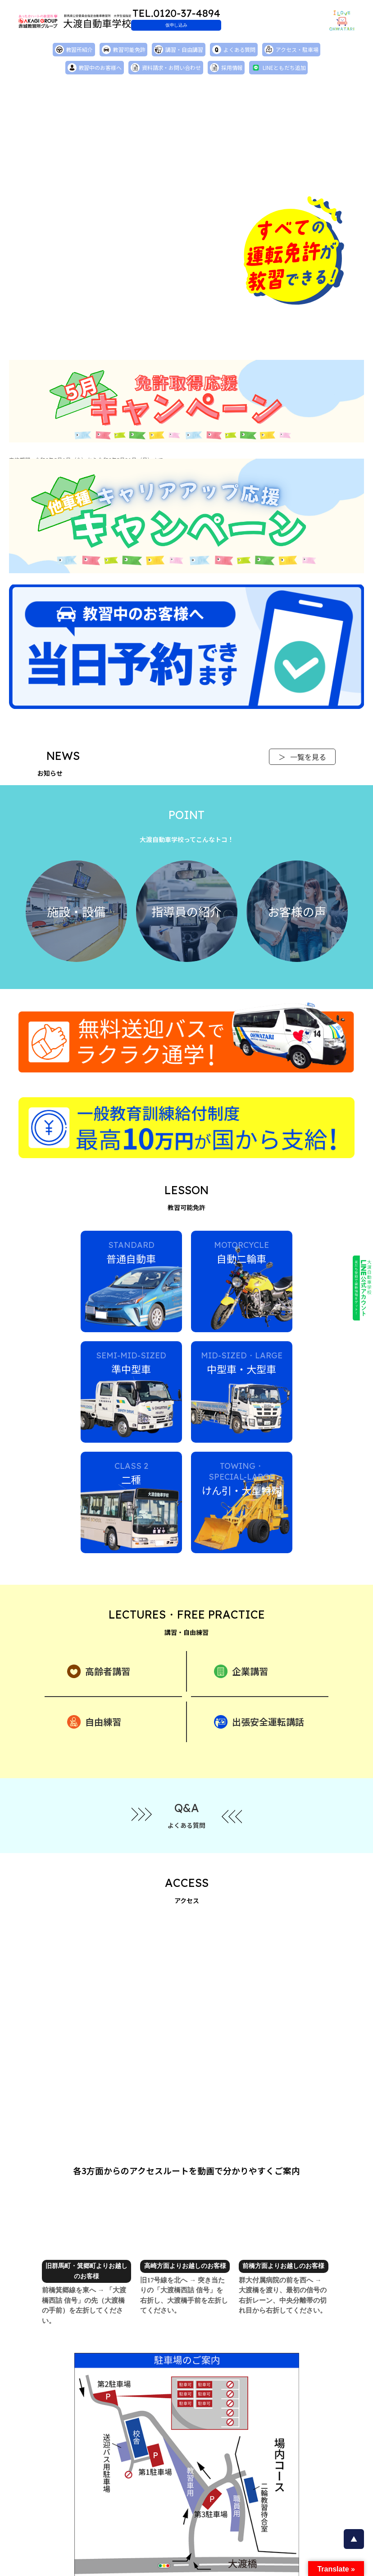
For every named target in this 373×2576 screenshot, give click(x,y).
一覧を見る (302, 759)
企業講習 (241, 1631)
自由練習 (94, 1681)
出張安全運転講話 (259, 1681)
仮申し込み (230, 25)
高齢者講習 (98, 1631)
